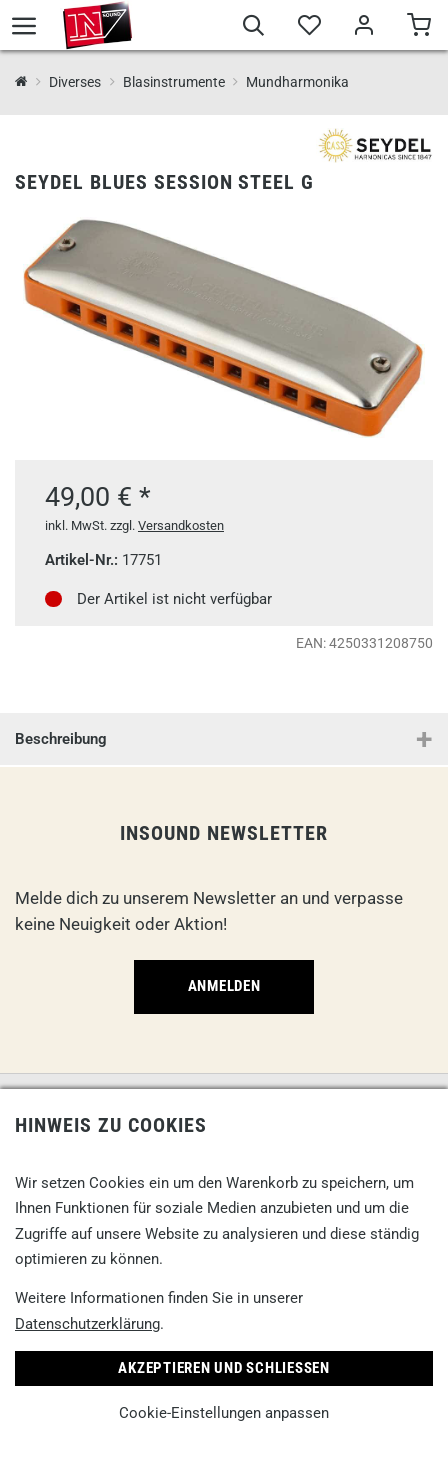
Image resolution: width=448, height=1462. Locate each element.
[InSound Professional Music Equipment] (21, 82)
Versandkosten (181, 525)
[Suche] (253, 28)
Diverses (75, 82)
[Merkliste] (308, 28)
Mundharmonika (297, 82)
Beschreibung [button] (61, 739)
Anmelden (224, 986)
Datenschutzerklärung (87, 1324)
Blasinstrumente (174, 82)
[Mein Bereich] (363, 28)
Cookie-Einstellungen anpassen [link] (224, 1413)
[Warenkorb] (418, 28)
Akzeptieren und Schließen (224, 1368)
